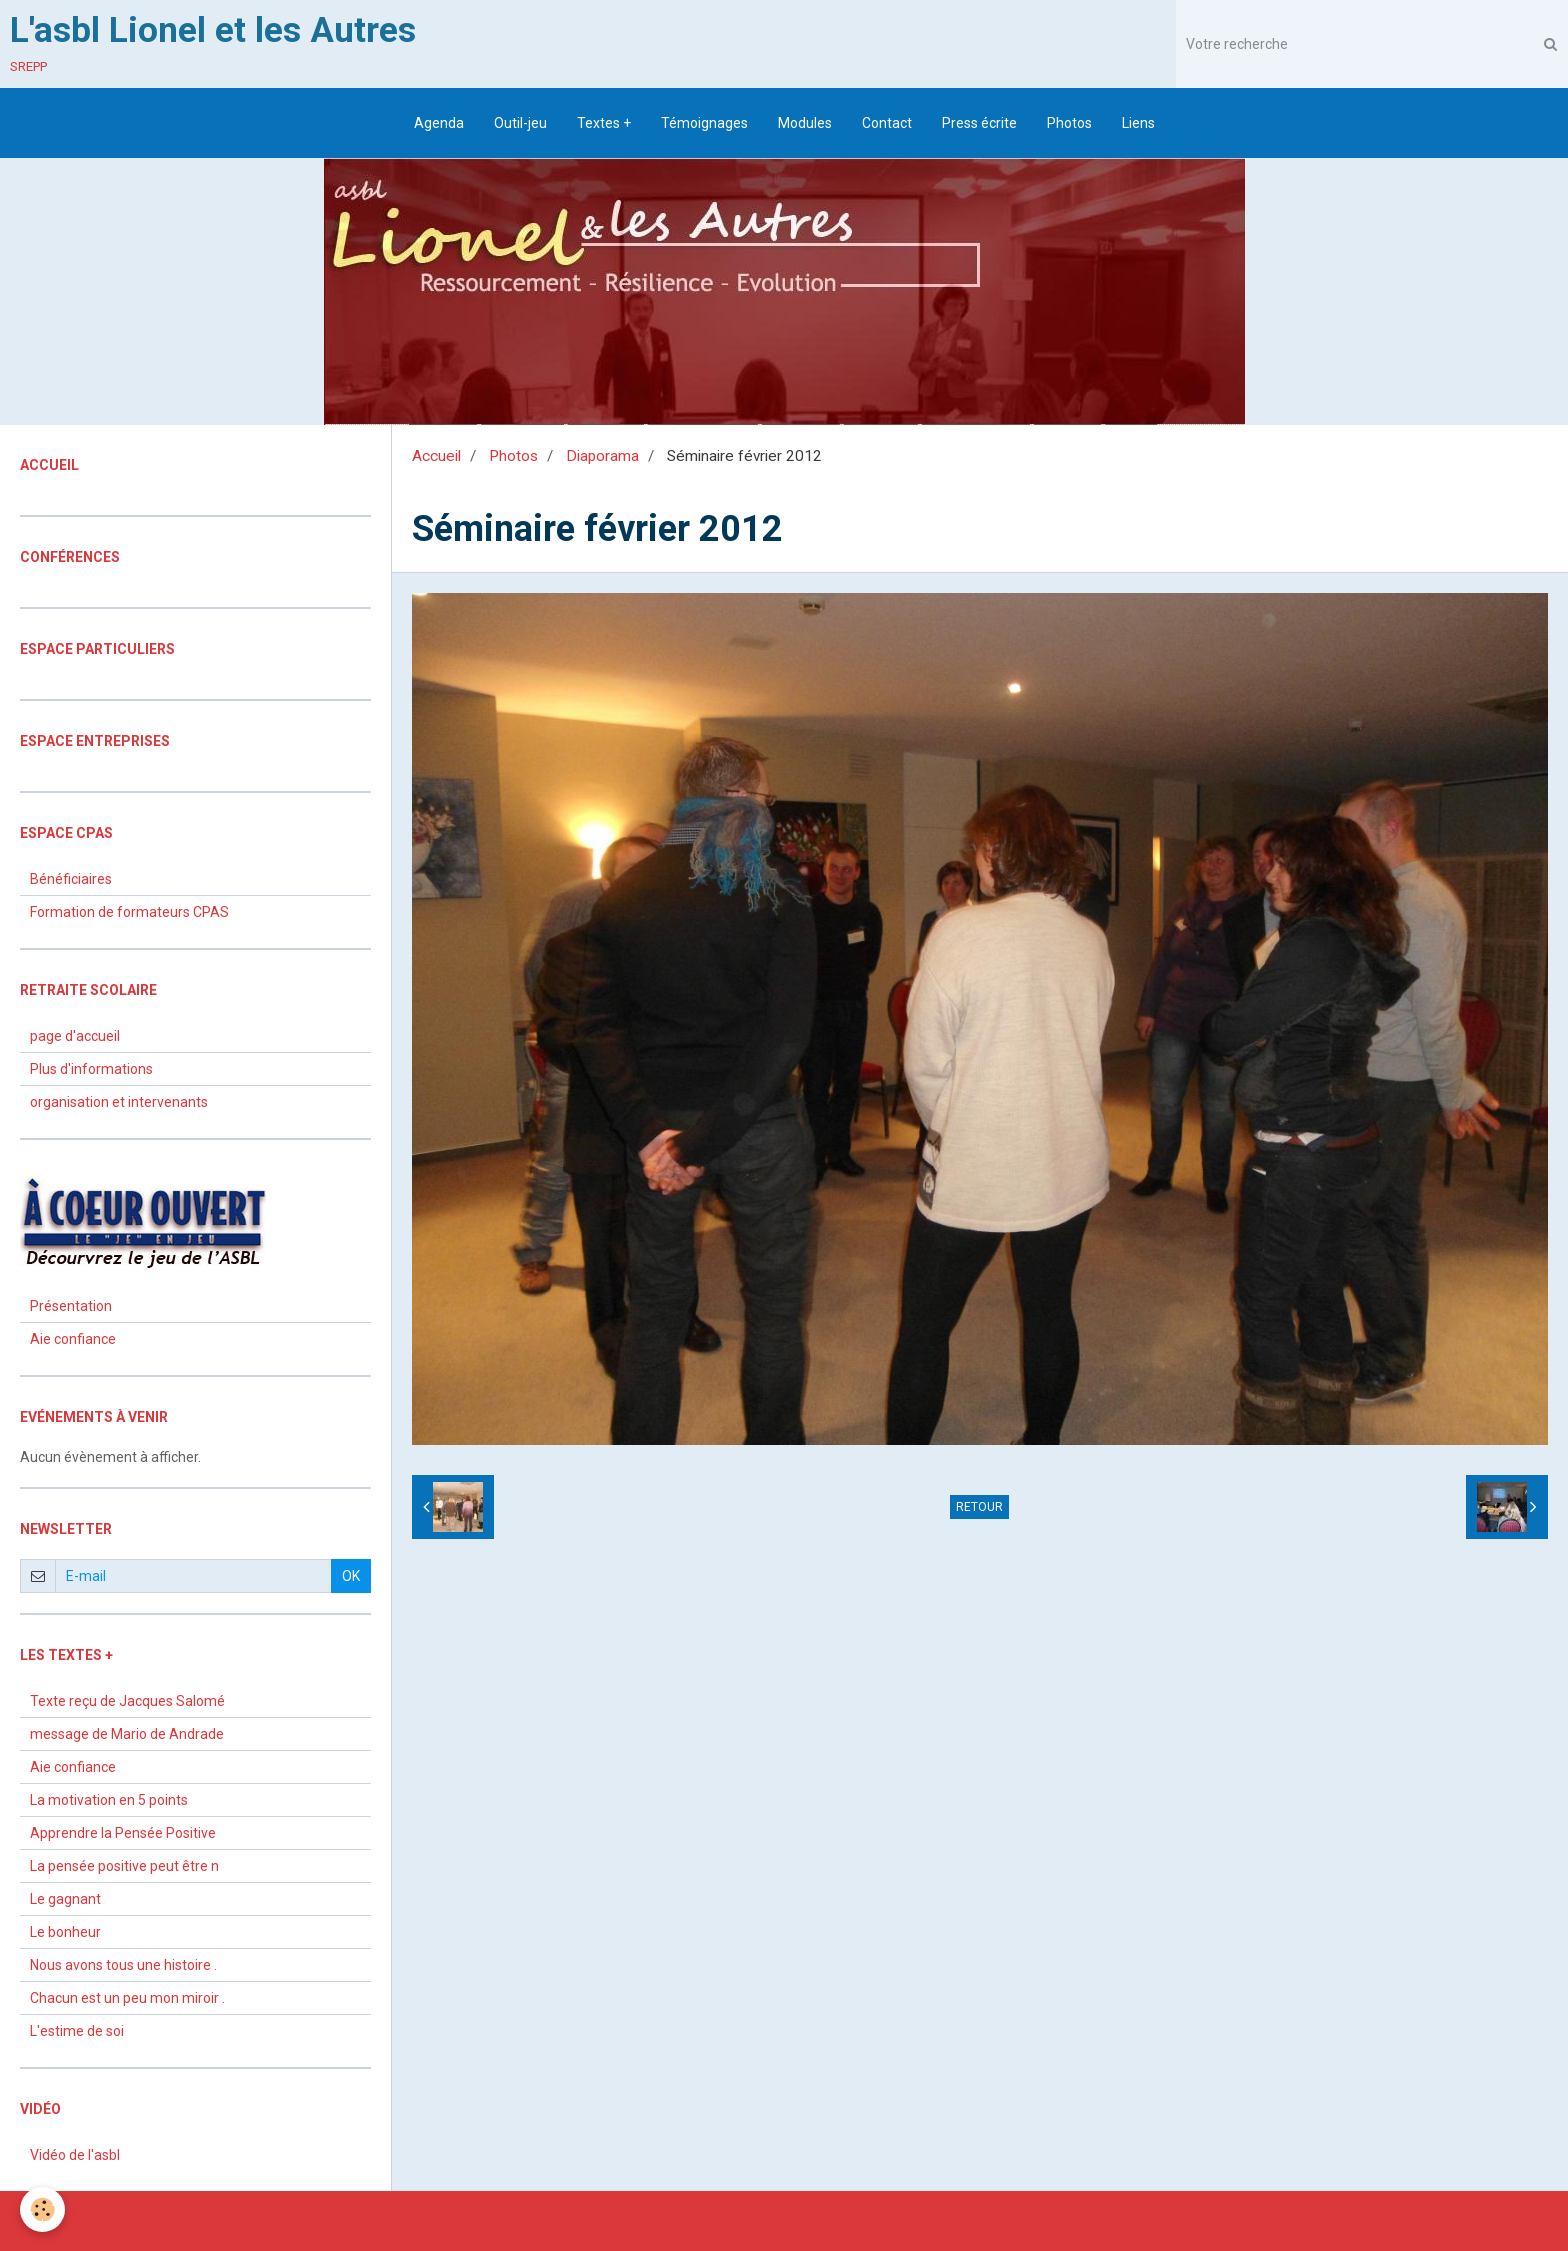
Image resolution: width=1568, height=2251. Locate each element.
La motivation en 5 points (109, 1800)
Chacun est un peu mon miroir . (127, 1998)
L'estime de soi (77, 2031)
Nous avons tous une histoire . (123, 1965)
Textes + (604, 123)
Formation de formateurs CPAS (129, 912)
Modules (805, 123)
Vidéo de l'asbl (75, 2155)
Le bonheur (65, 1932)
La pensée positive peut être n (124, 1866)
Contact (887, 123)
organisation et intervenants (119, 1102)
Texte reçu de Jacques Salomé (127, 1701)
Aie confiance (73, 1339)
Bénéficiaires (71, 879)
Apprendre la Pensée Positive (123, 1833)
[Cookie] (42, 2209)
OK (351, 1576)
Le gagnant (65, 1899)
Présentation (71, 1306)
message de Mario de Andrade (127, 1734)
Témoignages (704, 123)
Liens (1138, 123)
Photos (1069, 123)
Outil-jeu (520, 123)
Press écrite (979, 123)
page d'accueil (75, 1036)
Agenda (439, 123)
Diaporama (602, 456)
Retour (979, 1507)
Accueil (436, 456)
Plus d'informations (91, 1069)
